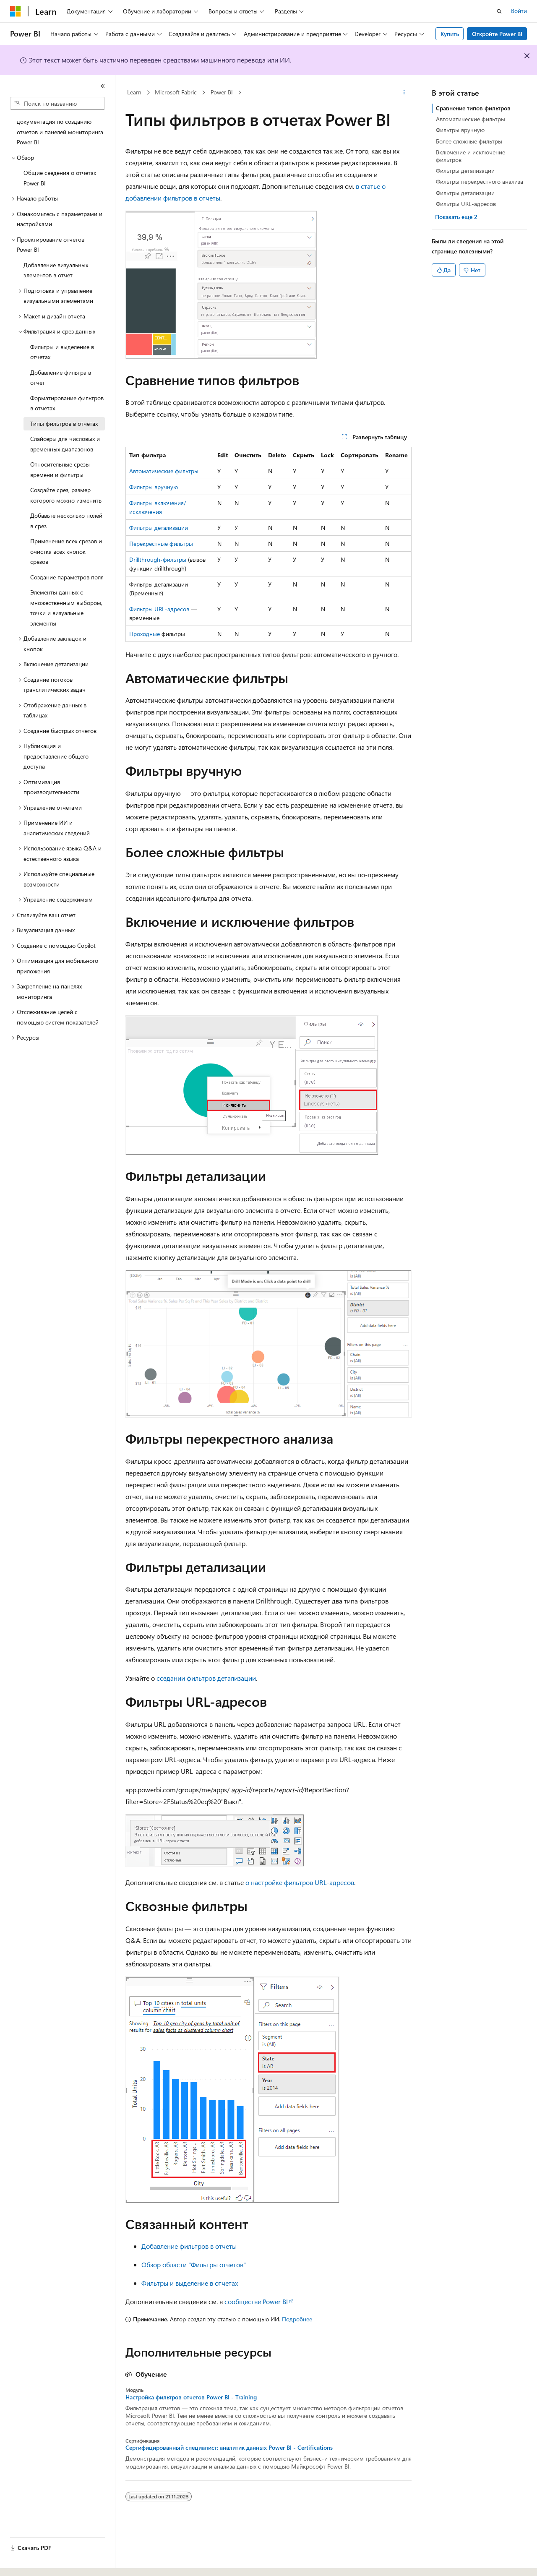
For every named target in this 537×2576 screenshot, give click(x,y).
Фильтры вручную (153, 487)
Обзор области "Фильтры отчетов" (193, 2264)
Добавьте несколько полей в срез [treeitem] (66, 520)
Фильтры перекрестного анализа (479, 181)
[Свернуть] (103, 86)
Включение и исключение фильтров (470, 156)
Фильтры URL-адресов (159, 609)
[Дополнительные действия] (404, 92)
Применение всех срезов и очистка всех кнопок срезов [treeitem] (66, 551)
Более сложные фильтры (469, 141)
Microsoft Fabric (176, 92)
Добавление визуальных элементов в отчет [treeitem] (55, 270)
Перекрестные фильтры (161, 544)
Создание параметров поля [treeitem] (67, 577)
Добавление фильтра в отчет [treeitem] (60, 377)
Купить (450, 34)
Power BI (222, 92)
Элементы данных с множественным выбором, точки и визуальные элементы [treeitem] (66, 607)
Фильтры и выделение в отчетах (189, 2283)
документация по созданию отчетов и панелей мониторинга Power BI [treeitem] (60, 131)
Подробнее (297, 2319)
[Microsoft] (15, 11)
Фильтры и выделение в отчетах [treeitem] (62, 352)
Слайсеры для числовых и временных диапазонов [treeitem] (65, 444)
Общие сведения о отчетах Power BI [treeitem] (59, 178)
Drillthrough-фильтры (157, 559)
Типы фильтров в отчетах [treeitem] (64, 424)
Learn (134, 92)
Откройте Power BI (497, 34)
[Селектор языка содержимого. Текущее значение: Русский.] (29, 2562)
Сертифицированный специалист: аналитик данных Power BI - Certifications (229, 2447)
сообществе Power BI (256, 2301)
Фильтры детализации (158, 528)
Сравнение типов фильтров (473, 108)
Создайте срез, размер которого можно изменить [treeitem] (66, 495)
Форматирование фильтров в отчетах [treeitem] (67, 403)
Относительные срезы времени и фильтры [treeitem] (60, 469)
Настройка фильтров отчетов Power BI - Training (191, 2397)
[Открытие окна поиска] (499, 11)
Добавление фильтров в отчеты (189, 2246)
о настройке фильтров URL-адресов (299, 1882)
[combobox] (57, 103)
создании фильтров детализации (206, 1678)
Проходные (144, 634)
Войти (519, 11)
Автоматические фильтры (163, 471)
